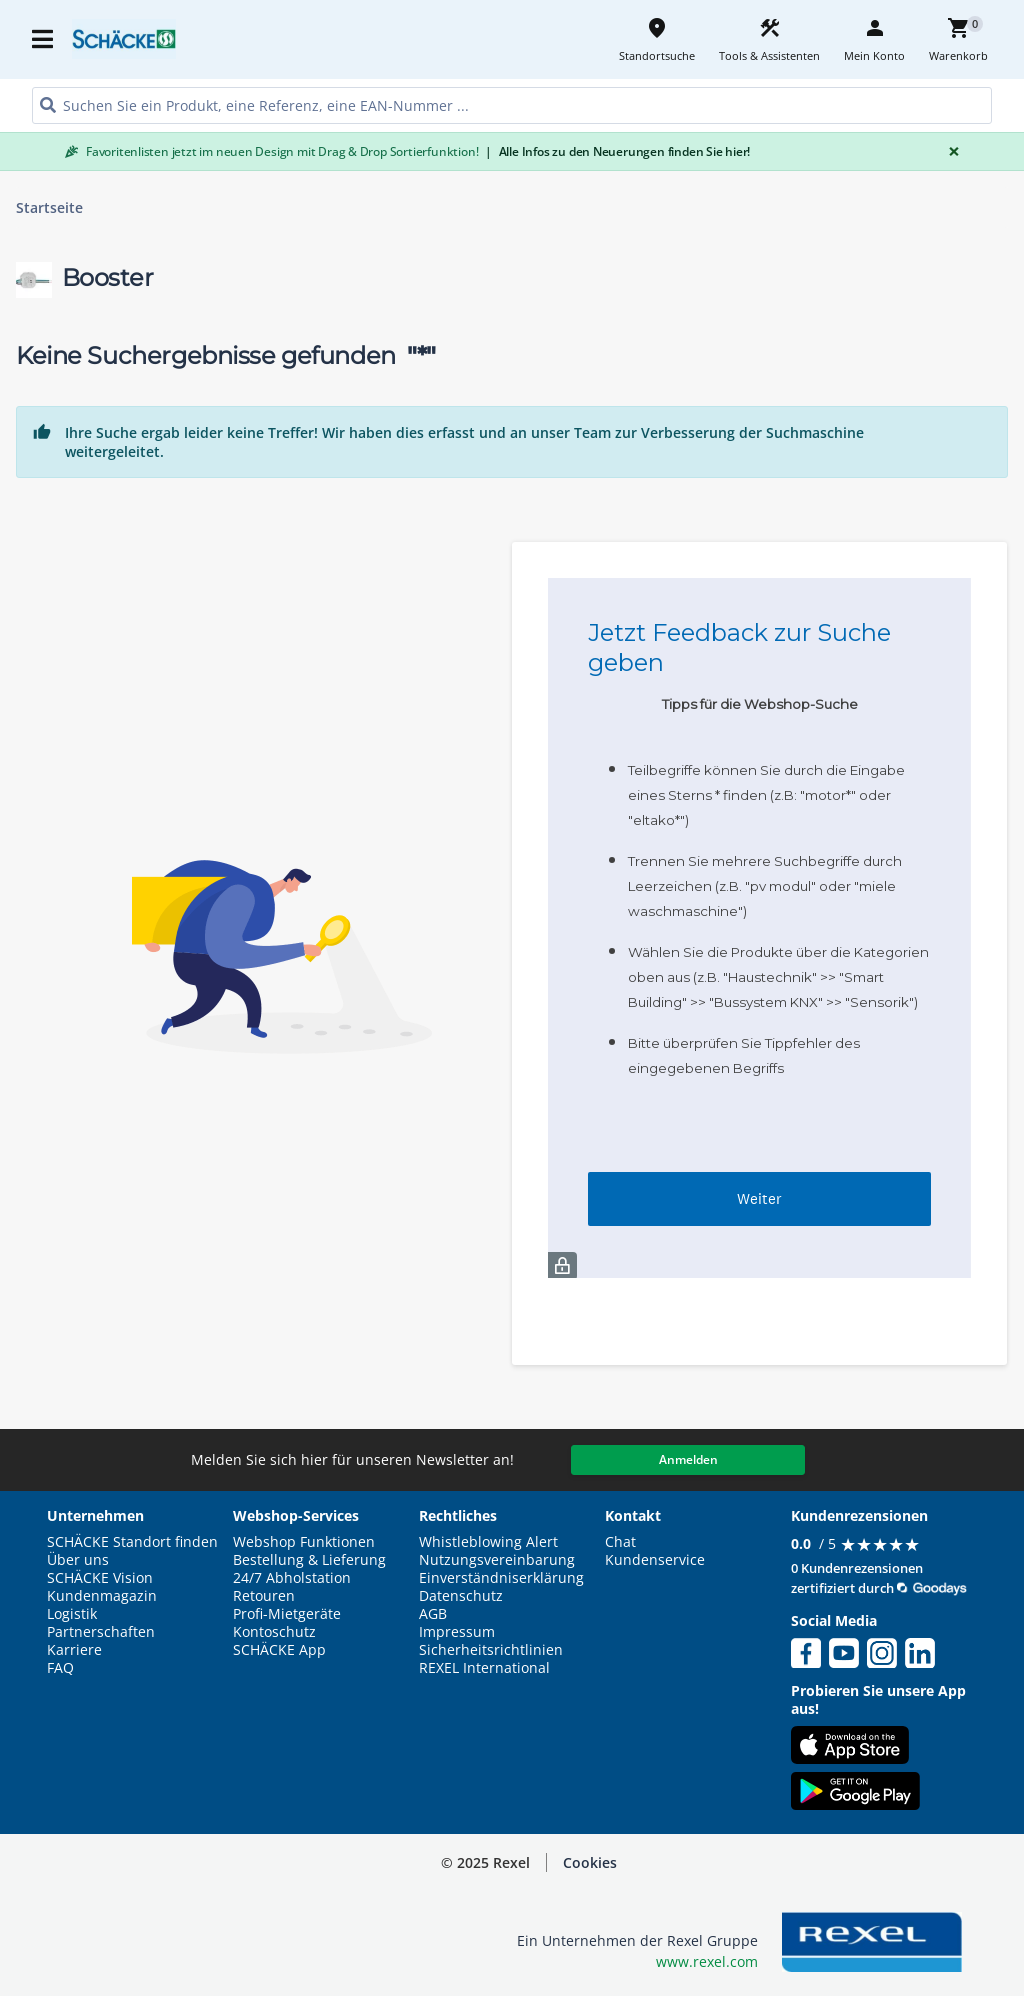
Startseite (49, 208)
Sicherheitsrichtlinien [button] (491, 1650)
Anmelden (688, 1459)
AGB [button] (433, 1614)
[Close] (950, 151)
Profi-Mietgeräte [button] (287, 1614)
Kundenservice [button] (655, 1560)
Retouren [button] (264, 1596)
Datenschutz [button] (461, 1596)
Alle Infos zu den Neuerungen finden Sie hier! (617, 151)
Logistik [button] (72, 1614)
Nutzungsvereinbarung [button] (497, 1560)
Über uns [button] (78, 1560)
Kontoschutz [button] (274, 1632)
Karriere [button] (74, 1650)
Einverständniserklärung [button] (501, 1578)
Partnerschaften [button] (101, 1632)
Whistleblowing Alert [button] (488, 1542)
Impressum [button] (457, 1632)
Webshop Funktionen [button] (304, 1542)
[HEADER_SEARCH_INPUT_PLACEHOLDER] (512, 105)
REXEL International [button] (484, 1668)
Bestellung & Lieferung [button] (309, 1560)
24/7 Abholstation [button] (292, 1578)
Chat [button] (620, 1542)
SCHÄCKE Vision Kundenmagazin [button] (102, 1587)
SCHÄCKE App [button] (279, 1650)
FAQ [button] (60, 1668)
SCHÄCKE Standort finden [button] (132, 1542)
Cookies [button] (590, 1862)
